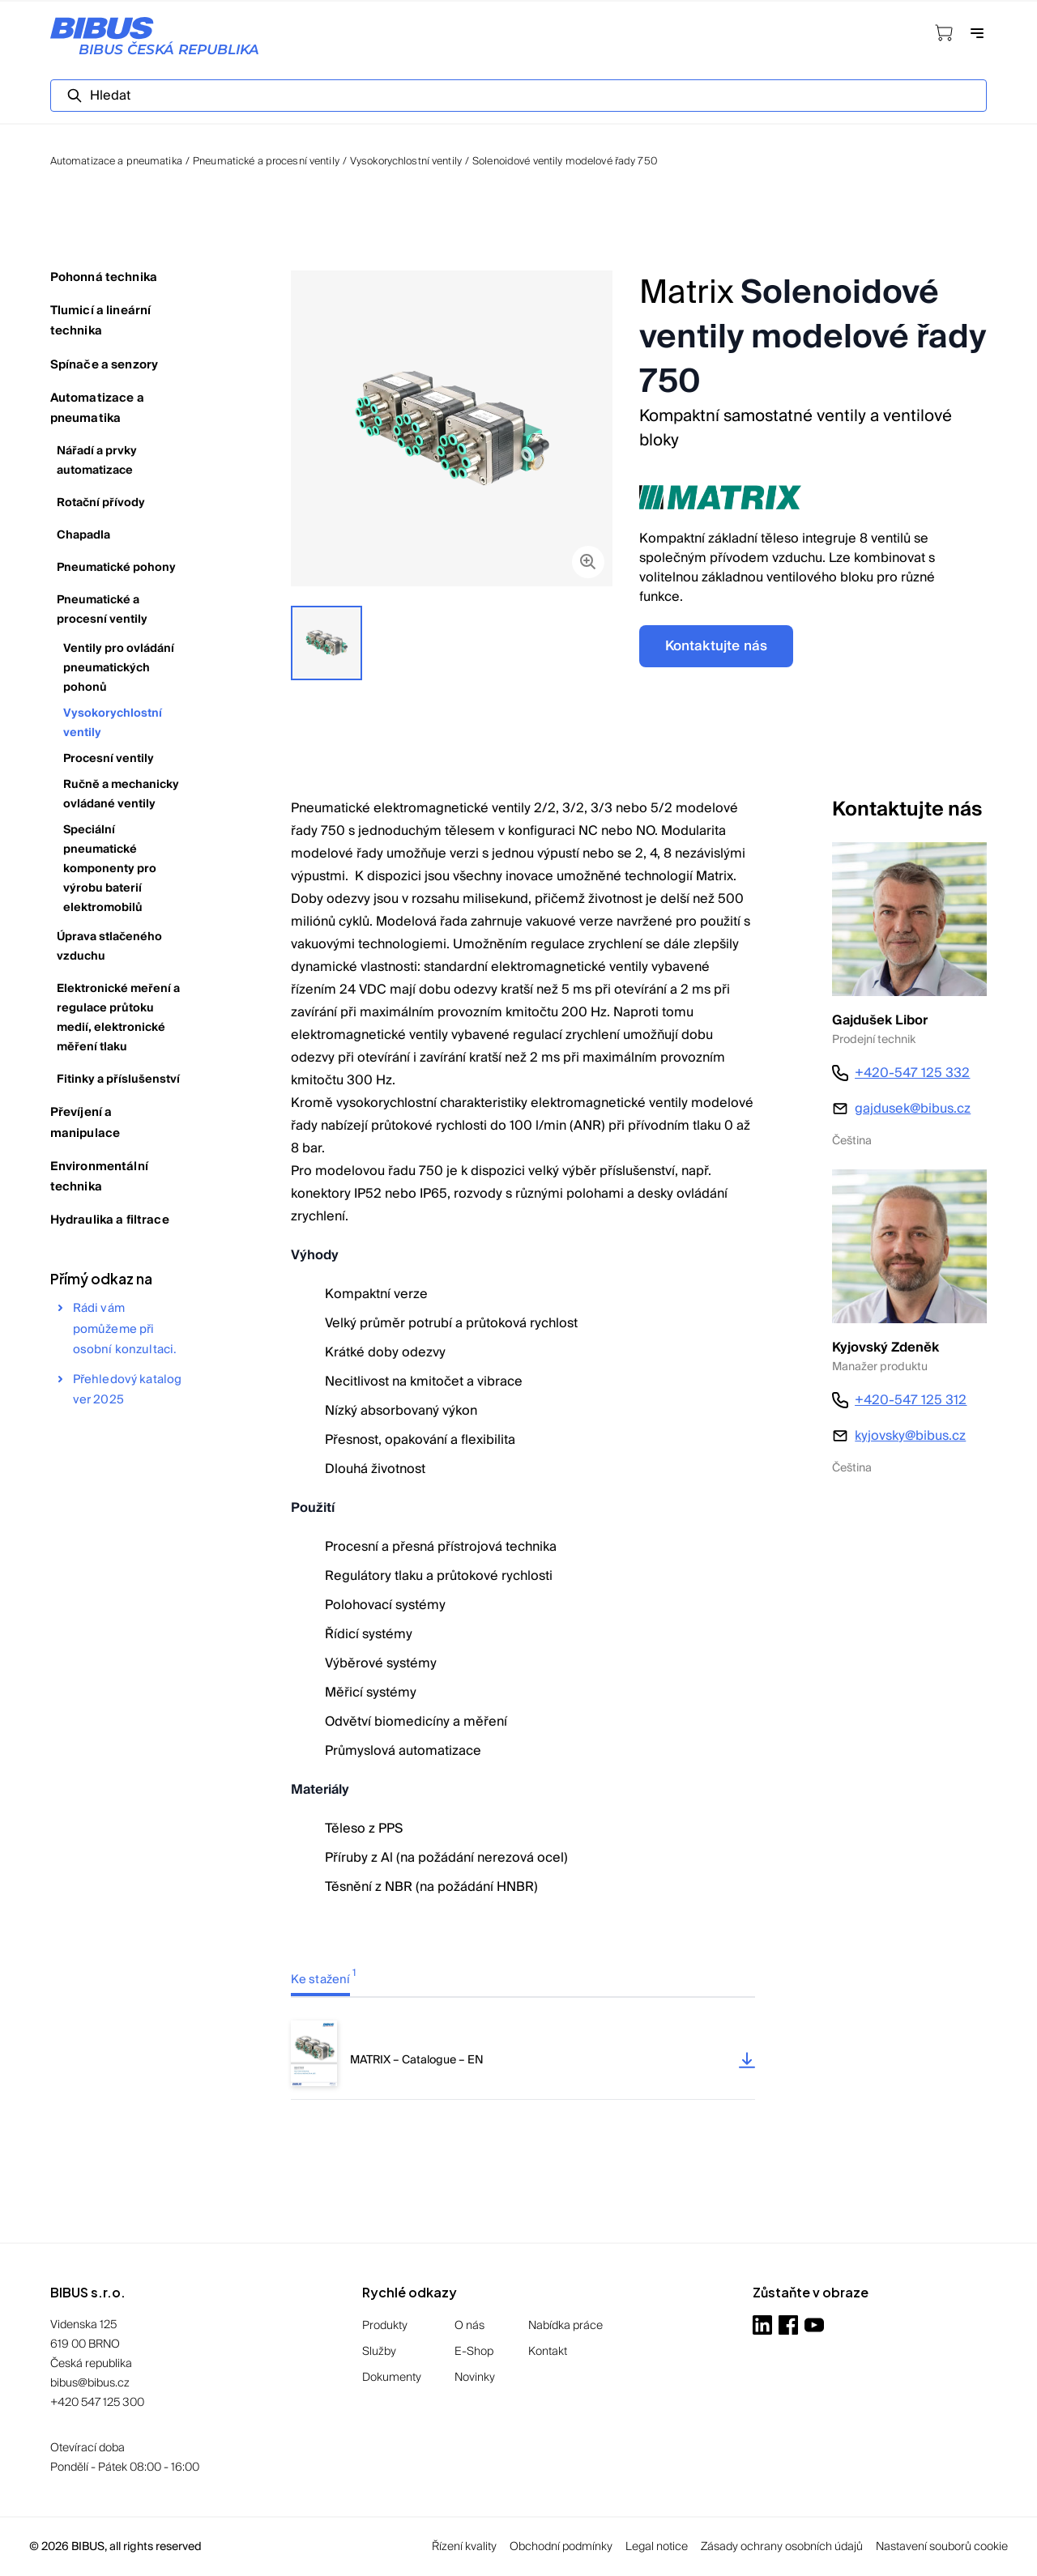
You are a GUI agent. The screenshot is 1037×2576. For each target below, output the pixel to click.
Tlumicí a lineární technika (100, 320)
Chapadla (83, 535)
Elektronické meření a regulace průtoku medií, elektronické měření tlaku (118, 1018)
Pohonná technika (103, 277)
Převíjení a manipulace (85, 1122)
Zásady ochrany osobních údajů (782, 2547)
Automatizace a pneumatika (97, 408)
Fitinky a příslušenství (118, 1079)
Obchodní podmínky (561, 2547)
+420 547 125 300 (97, 2402)
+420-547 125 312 (911, 1400)
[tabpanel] (523, 2060)
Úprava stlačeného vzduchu (109, 946)
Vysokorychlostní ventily (406, 161)
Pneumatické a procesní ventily (266, 161)
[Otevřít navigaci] (977, 35)
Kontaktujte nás (716, 646)
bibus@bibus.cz (90, 2383)
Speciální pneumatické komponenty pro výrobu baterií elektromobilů (109, 869)
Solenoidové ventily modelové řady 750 (564, 161)
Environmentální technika (99, 1176)
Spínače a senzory (104, 365)
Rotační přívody (101, 503)
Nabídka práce (565, 2325)
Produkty (385, 2325)
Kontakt (547, 2351)
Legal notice (656, 2547)
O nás (469, 2325)
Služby (379, 2351)
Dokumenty (391, 2377)
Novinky (474, 2377)
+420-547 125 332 (912, 1073)
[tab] (339, 1979)
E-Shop (473, 2351)
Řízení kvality (464, 2547)
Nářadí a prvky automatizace (97, 460)
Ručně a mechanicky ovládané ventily (121, 794)
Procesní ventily (108, 759)
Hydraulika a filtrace (109, 1220)
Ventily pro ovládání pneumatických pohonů (118, 668)
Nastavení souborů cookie (942, 2547)
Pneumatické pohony (116, 567)
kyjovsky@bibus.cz (910, 1435)
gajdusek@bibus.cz (913, 1108)
